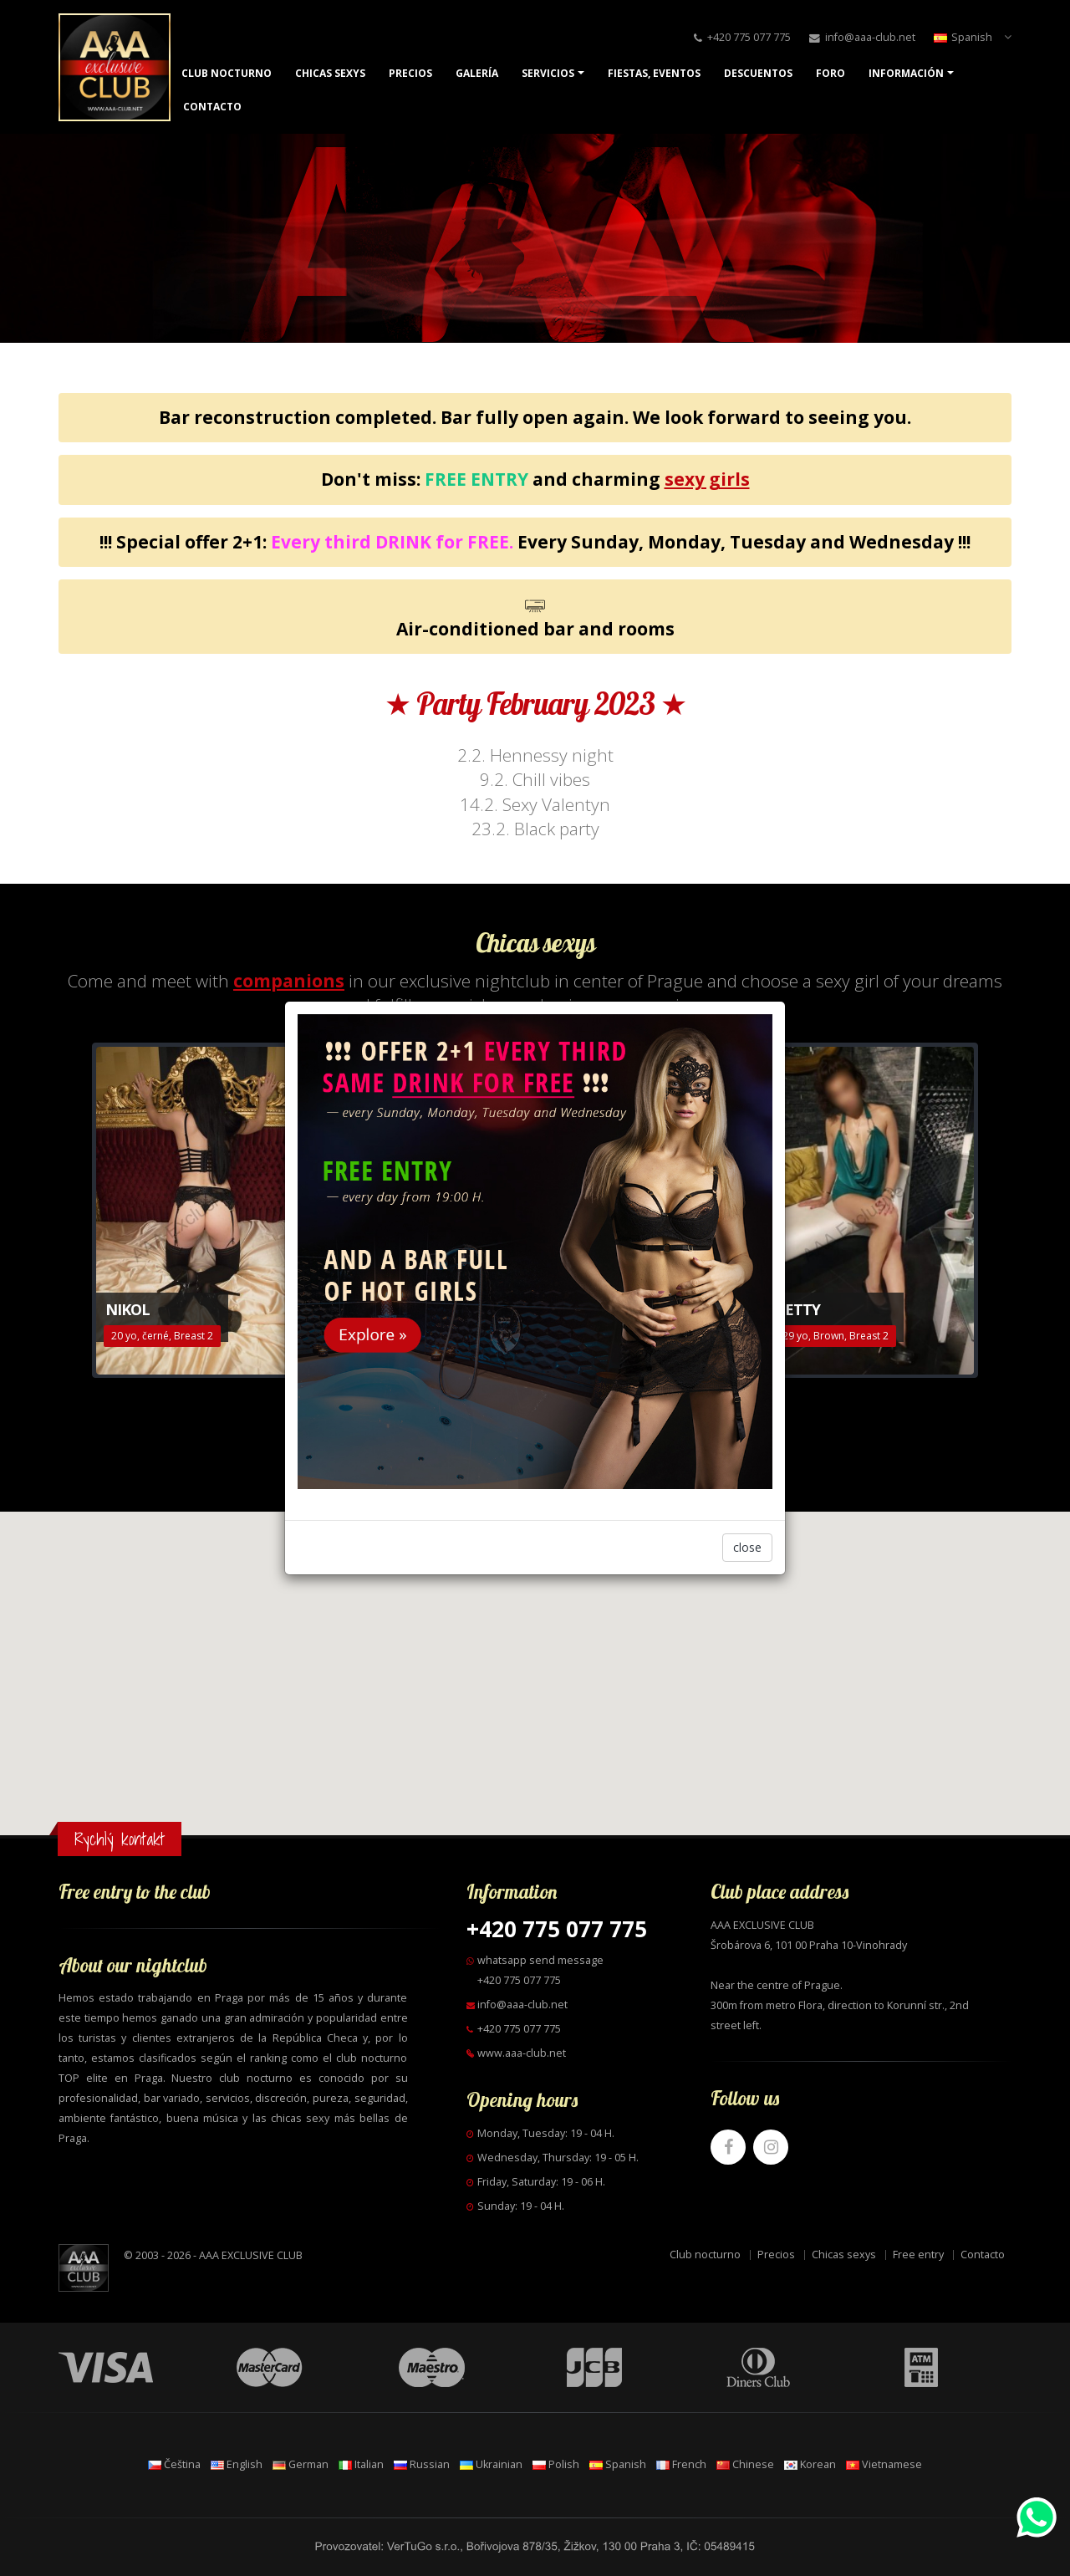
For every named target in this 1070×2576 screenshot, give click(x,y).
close (747, 1547)
